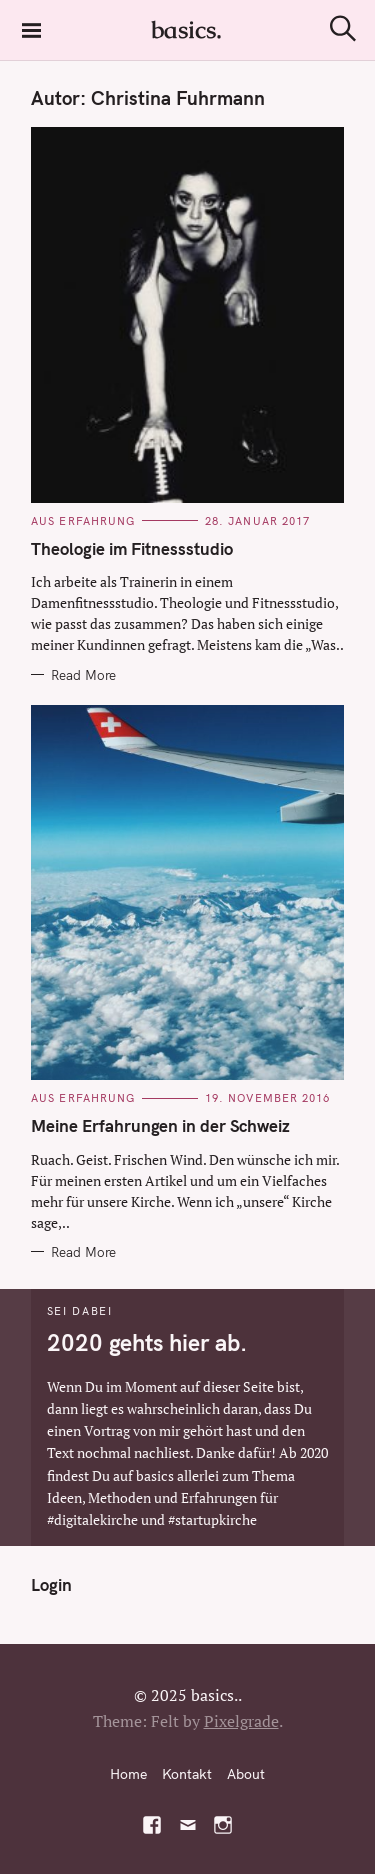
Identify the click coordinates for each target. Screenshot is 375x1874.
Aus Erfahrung (83, 521)
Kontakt (187, 1774)
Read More (83, 675)
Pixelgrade (241, 1721)
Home (128, 1774)
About (246, 1774)
